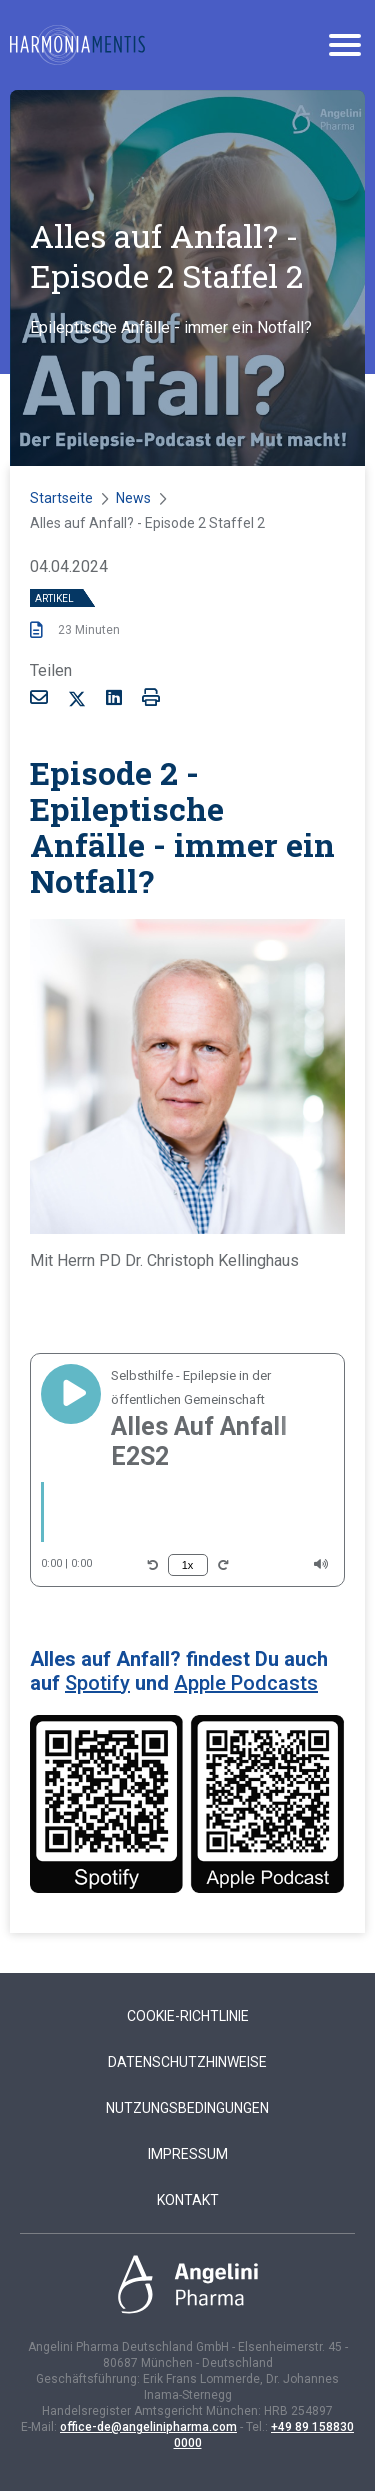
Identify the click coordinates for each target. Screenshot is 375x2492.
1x (188, 1565)
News (133, 498)
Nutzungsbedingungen (187, 2108)
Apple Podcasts (246, 1683)
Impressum (188, 2154)
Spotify (97, 1683)
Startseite (61, 498)
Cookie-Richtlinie (188, 2016)
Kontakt (188, 2200)
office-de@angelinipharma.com (148, 2427)
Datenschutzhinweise (187, 2062)
